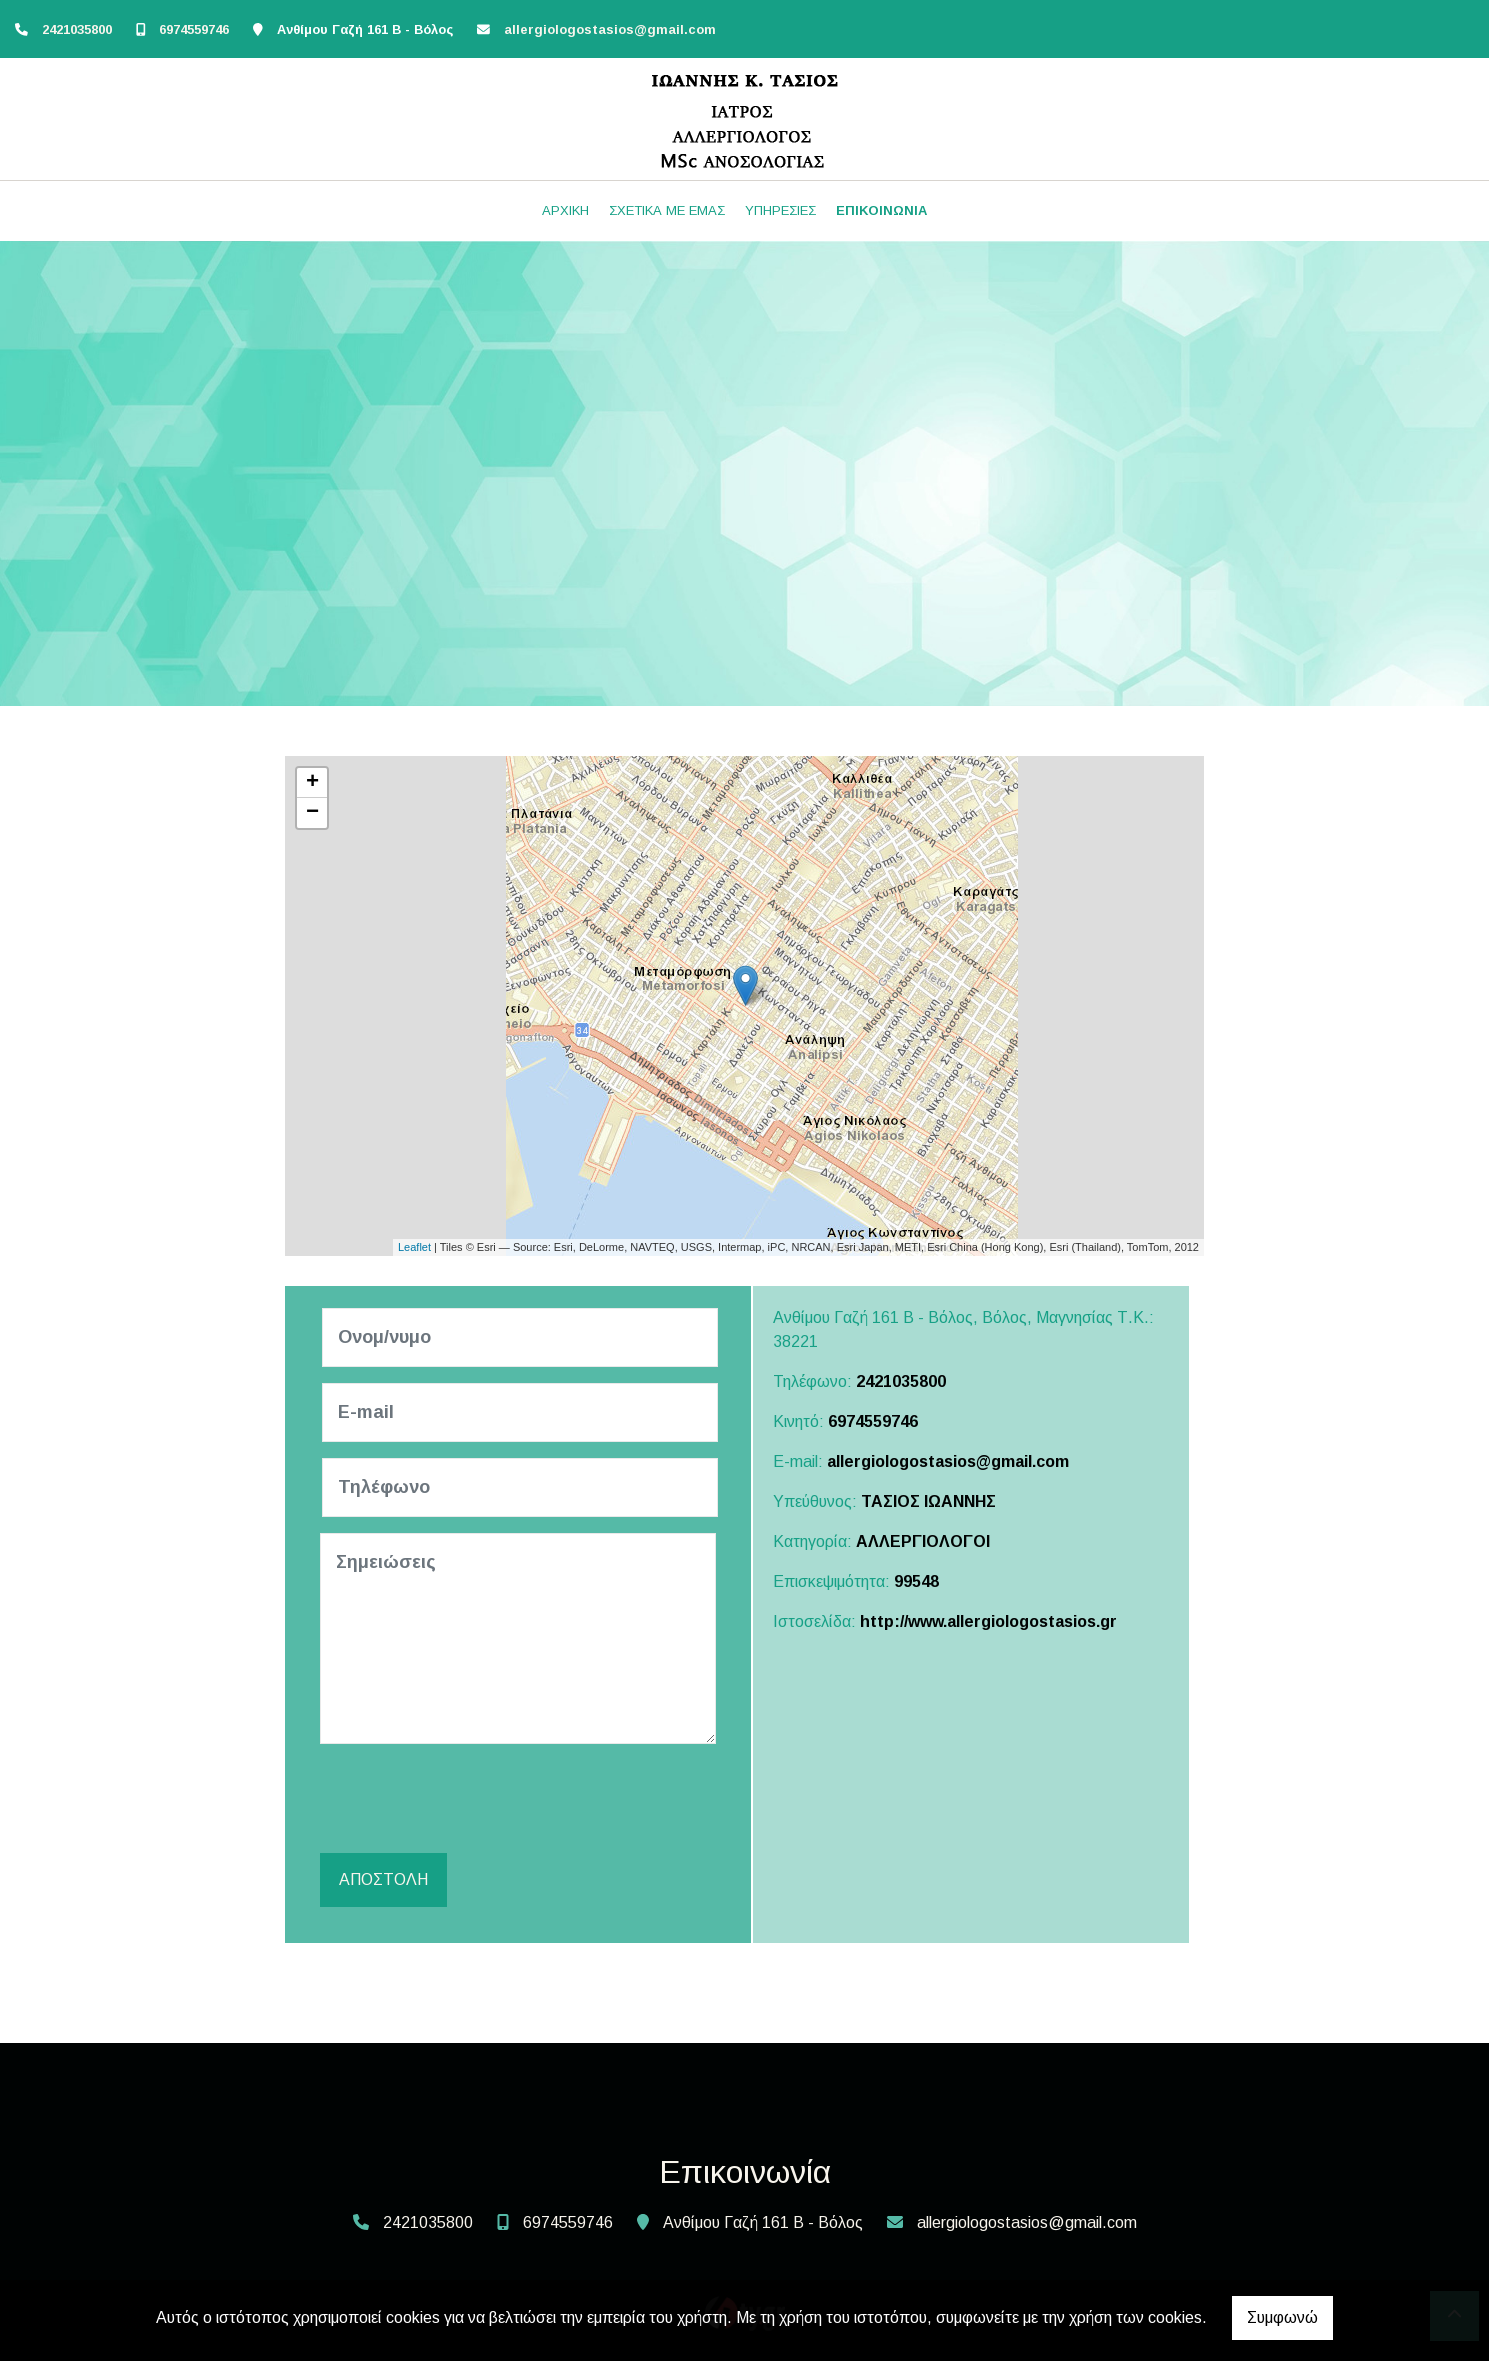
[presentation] (476, 1799)
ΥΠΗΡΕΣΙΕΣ (780, 210)
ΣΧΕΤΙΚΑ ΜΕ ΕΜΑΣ (667, 210)
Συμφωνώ (1282, 2317)
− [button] (312, 813)
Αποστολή (383, 1879)
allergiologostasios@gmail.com (610, 29)
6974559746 (194, 29)
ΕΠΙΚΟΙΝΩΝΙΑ (881, 210)
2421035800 (77, 29)
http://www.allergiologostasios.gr (988, 1621)
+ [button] (312, 783)
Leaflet (414, 1247)
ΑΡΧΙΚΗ (565, 210)
